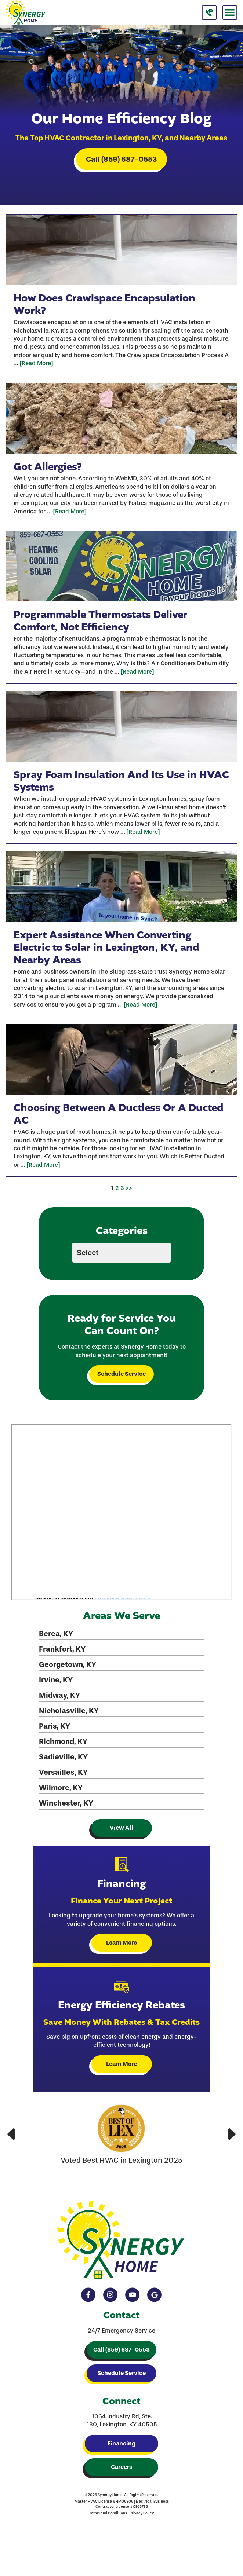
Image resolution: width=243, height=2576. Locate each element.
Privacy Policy (142, 2513)
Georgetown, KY (67, 1664)
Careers (121, 2466)
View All (121, 1827)
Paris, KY (54, 1726)
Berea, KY (56, 1634)
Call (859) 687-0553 (121, 159)
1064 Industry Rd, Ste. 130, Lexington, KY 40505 (121, 2420)
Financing (121, 2443)
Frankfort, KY (62, 1649)
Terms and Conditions (108, 2513)
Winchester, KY (66, 1803)
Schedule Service (121, 1373)
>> (129, 1187)
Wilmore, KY (61, 1788)
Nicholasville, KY (69, 1711)
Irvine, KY (56, 1680)
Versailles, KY (63, 1772)
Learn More (121, 1942)
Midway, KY (59, 1695)
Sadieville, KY (63, 1757)
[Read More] (36, 363)
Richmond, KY (63, 1741)
